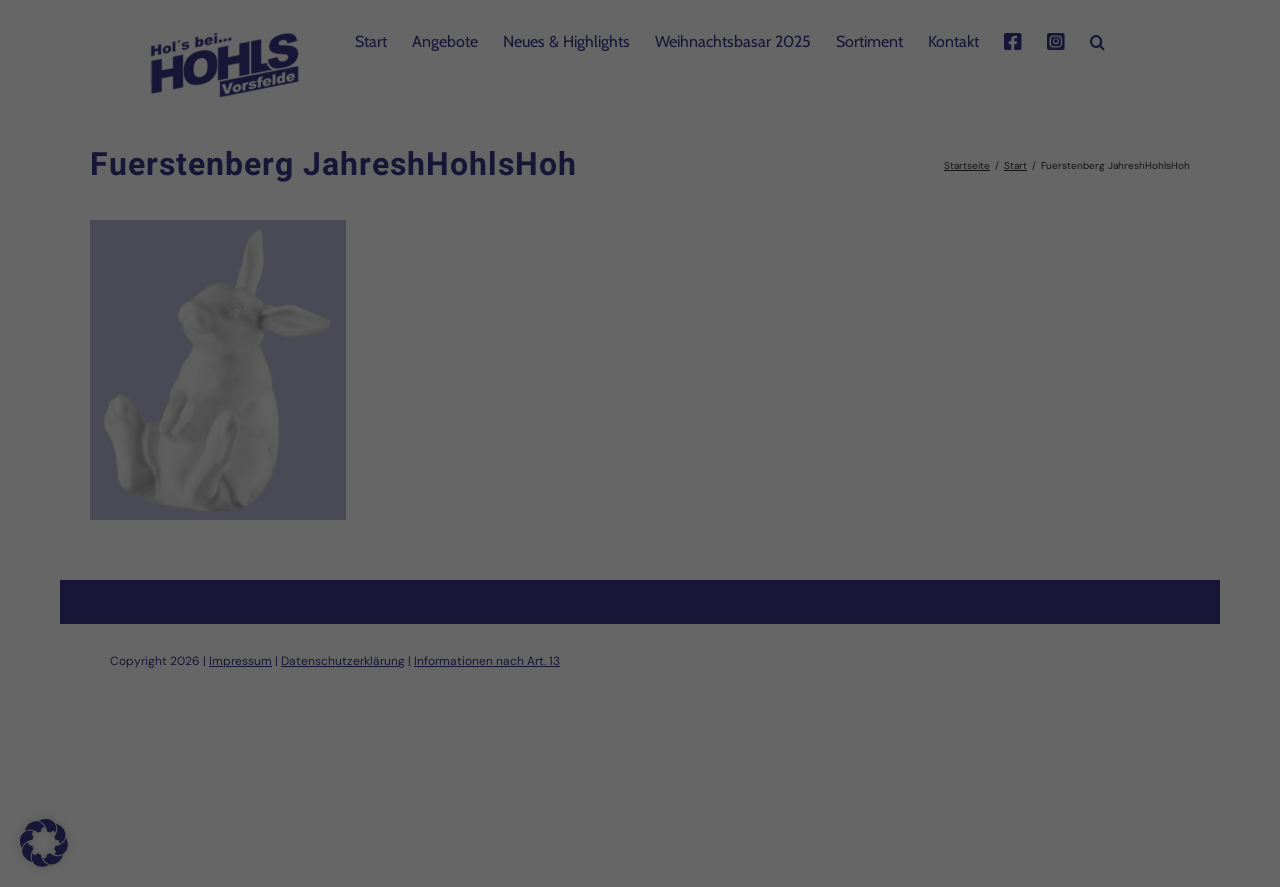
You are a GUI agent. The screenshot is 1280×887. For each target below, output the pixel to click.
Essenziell (424, 437)
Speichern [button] (640, 566)
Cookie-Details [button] (550, 726)
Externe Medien (822, 437)
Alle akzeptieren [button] (640, 507)
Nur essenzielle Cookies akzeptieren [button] (640, 624)
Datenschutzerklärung (586, 371)
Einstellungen (460, 391)
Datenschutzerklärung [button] (651, 726)
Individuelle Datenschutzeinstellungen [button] (640, 683)
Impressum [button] (741, 726)
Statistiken (613, 437)
